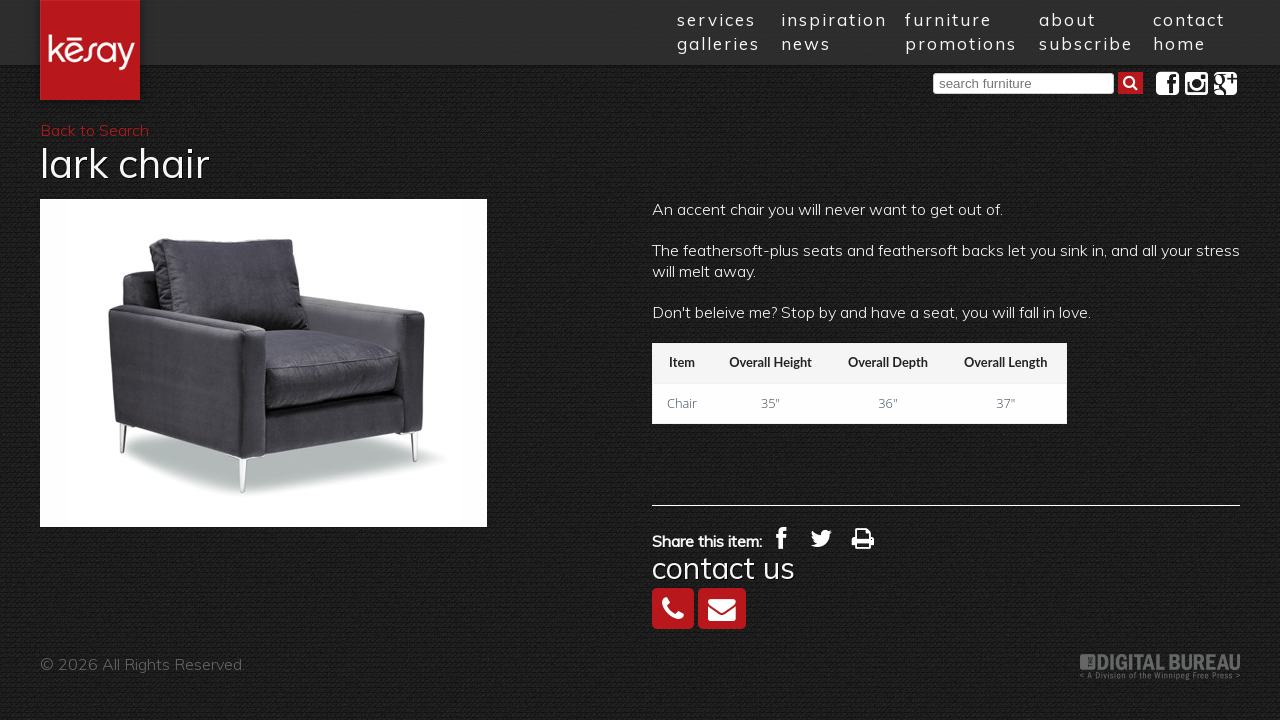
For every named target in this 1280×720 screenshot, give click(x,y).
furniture (948, 19)
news (806, 43)
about (1067, 19)
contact (1189, 19)
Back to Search (94, 130)
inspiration (834, 19)
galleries (718, 43)
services (716, 19)
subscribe (1086, 43)
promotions (961, 43)
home (1179, 43)
